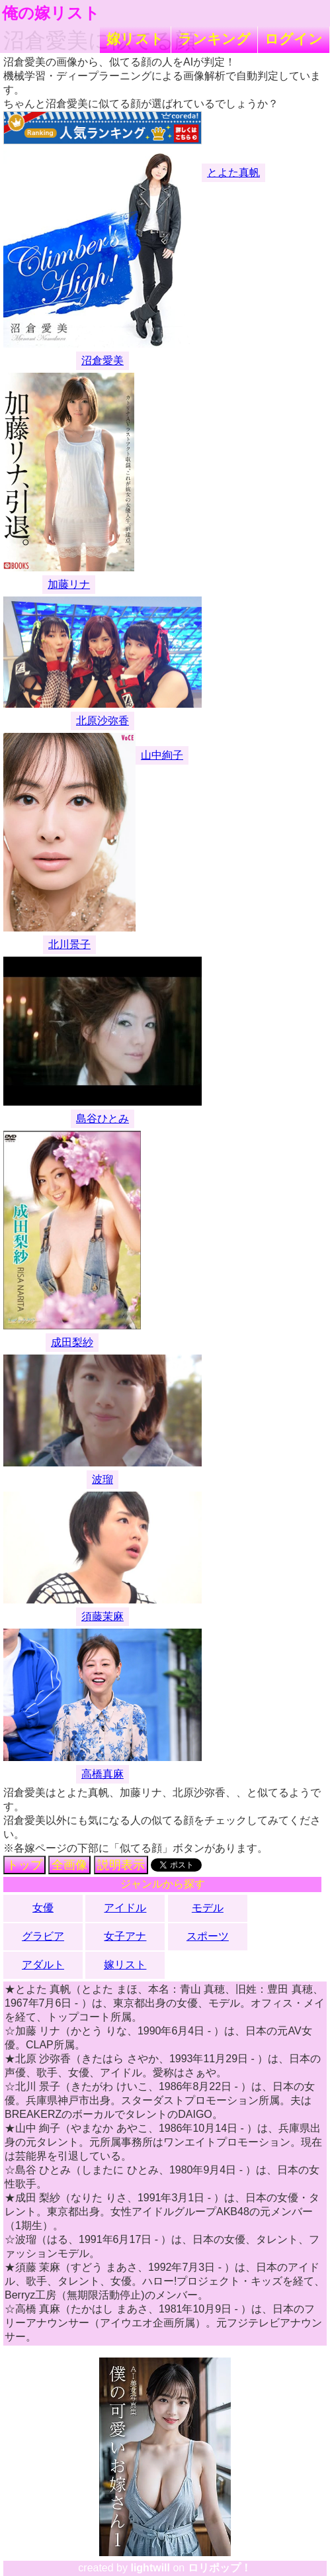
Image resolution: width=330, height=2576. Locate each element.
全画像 (69, 1865)
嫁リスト (135, 38)
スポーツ (207, 1936)
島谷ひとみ (102, 1118)
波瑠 (102, 1479)
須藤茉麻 (102, 1616)
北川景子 (69, 944)
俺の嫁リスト (51, 13)
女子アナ (125, 1936)
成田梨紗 (72, 1342)
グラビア (43, 1936)
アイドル (125, 1907)
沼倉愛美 (102, 360)
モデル (208, 1907)
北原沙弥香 (102, 720)
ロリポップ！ (219, 2567)
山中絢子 (162, 755)
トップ (24, 1865)
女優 (43, 1907)
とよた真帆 (233, 172)
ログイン (294, 38)
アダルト (43, 1964)
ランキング (214, 38)
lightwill (150, 2567)
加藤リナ (69, 584)
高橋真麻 (102, 1774)
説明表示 (121, 1865)
